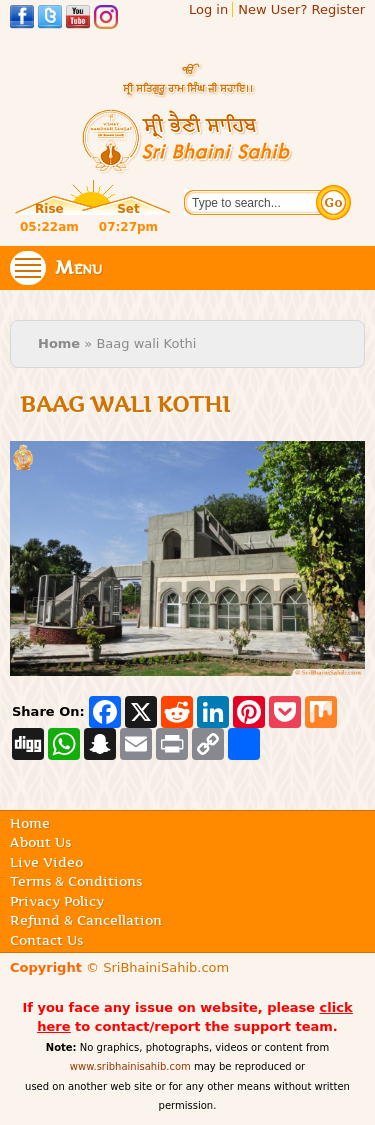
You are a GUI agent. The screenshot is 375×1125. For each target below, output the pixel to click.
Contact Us (46, 940)
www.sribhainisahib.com (130, 1066)
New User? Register (301, 9)
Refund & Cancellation (86, 920)
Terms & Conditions (76, 881)
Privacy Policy (57, 901)
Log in (208, 9)
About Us (40, 842)
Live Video (46, 862)
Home (59, 343)
